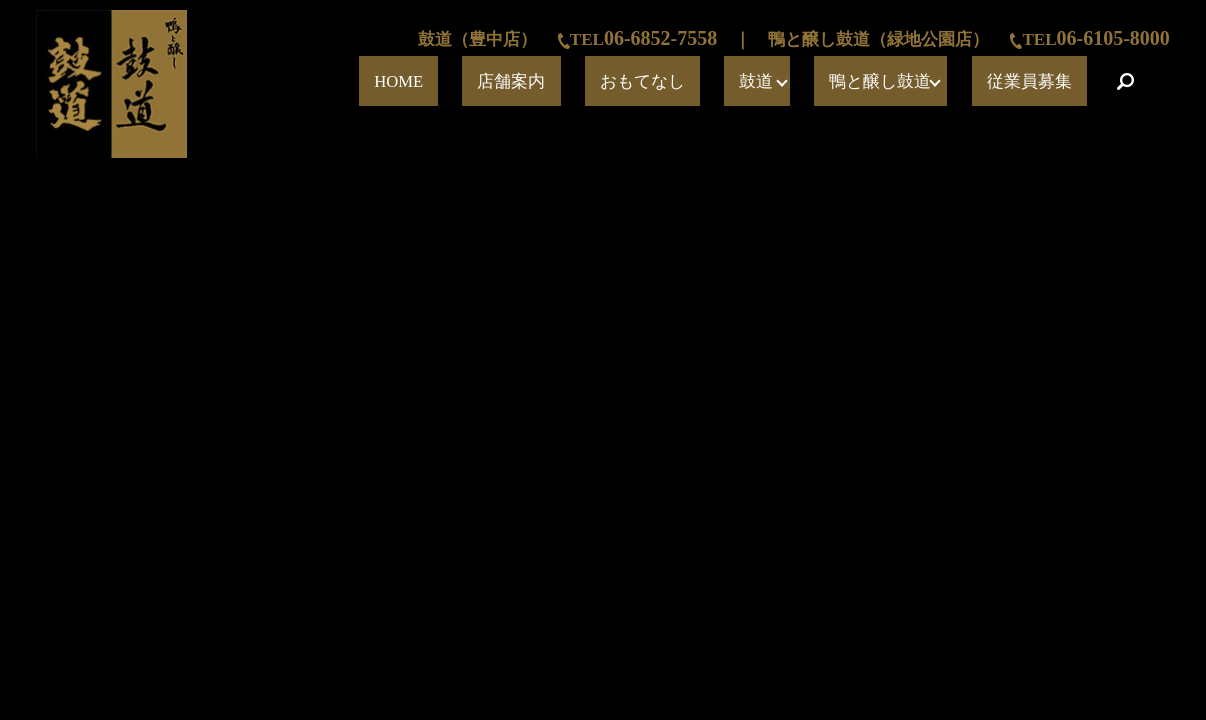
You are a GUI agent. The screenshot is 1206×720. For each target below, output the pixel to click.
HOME (609, 81)
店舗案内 (682, 81)
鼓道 (842, 81)
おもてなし (769, 81)
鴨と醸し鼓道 (937, 81)
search (1126, 81)
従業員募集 (1052, 81)
